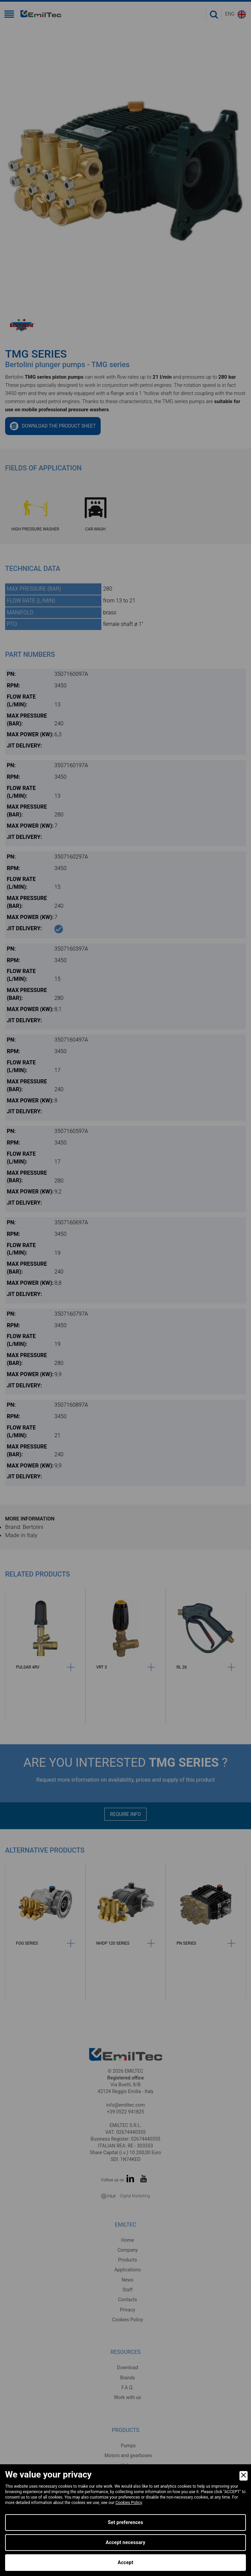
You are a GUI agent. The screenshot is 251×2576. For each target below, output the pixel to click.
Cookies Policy (128, 2502)
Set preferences (125, 2522)
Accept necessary (126, 2542)
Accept (125, 2562)
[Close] (243, 2476)
